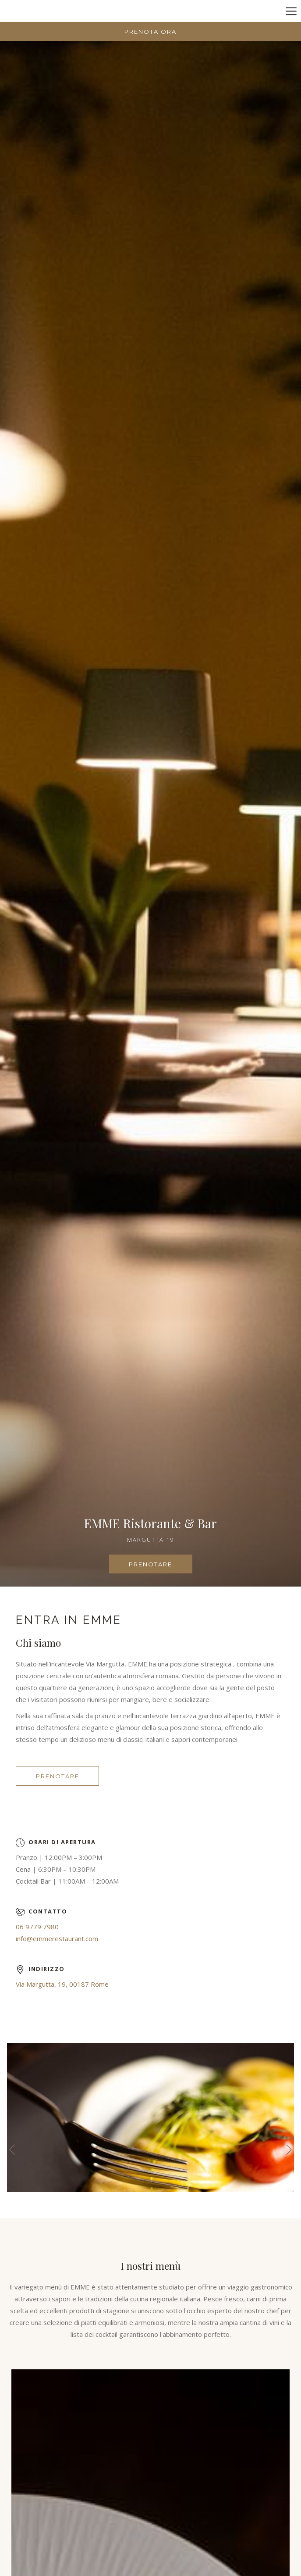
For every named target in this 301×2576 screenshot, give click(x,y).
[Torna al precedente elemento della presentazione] (12, 2149)
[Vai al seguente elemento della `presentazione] (288, 2149)
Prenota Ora (150, 31)
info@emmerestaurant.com (57, 1938)
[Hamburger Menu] (291, 11)
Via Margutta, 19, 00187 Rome (62, 1984)
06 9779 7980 (37, 1926)
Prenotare (160, 1566)
